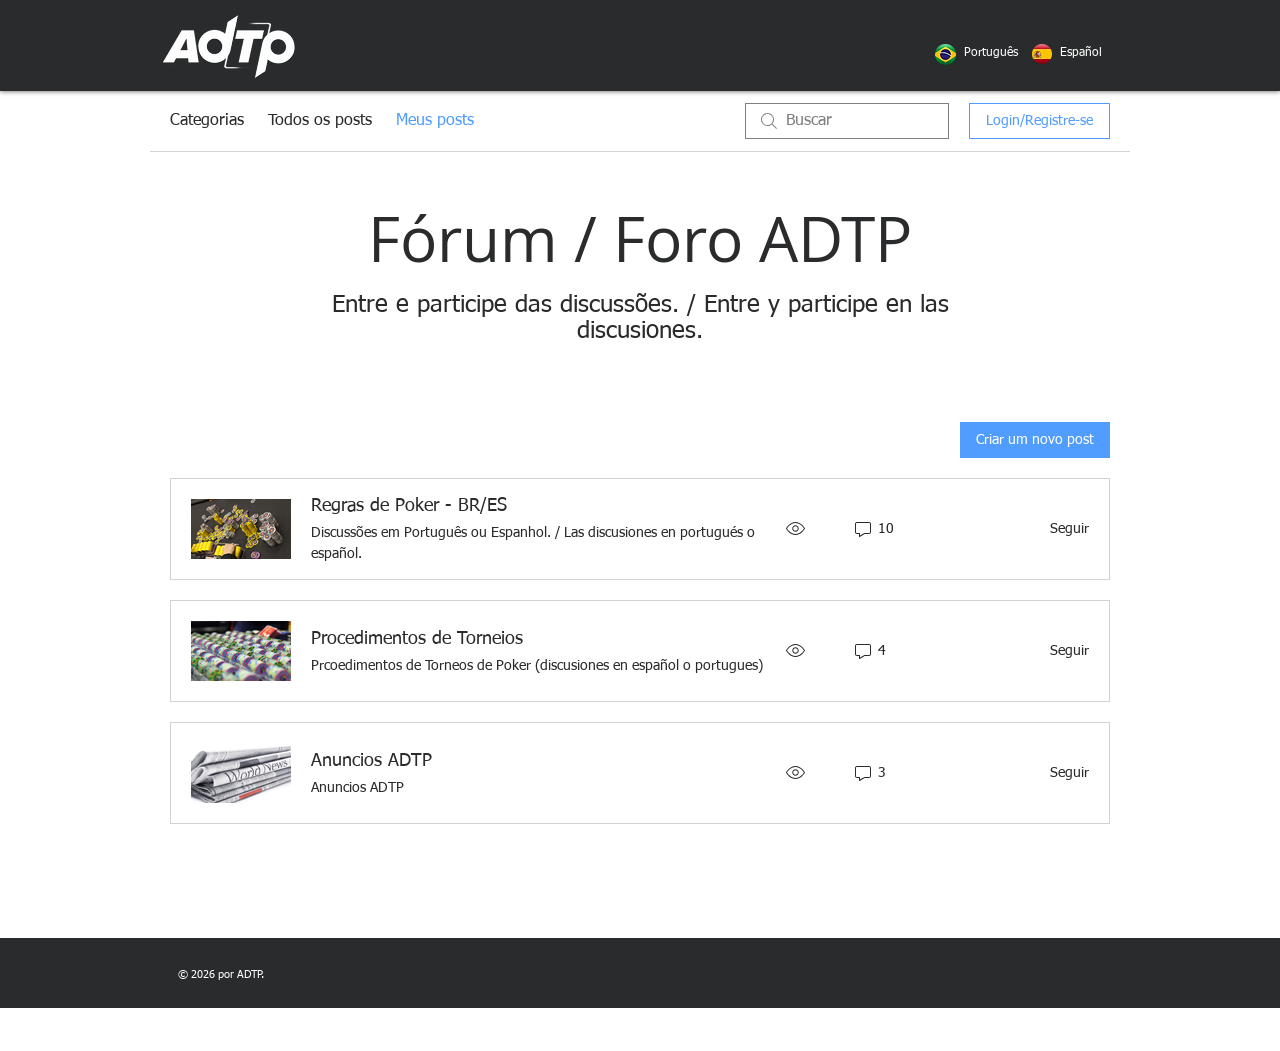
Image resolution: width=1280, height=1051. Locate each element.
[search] (847, 121)
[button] (991, 53)
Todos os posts (320, 121)
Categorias (207, 121)
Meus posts (435, 121)
